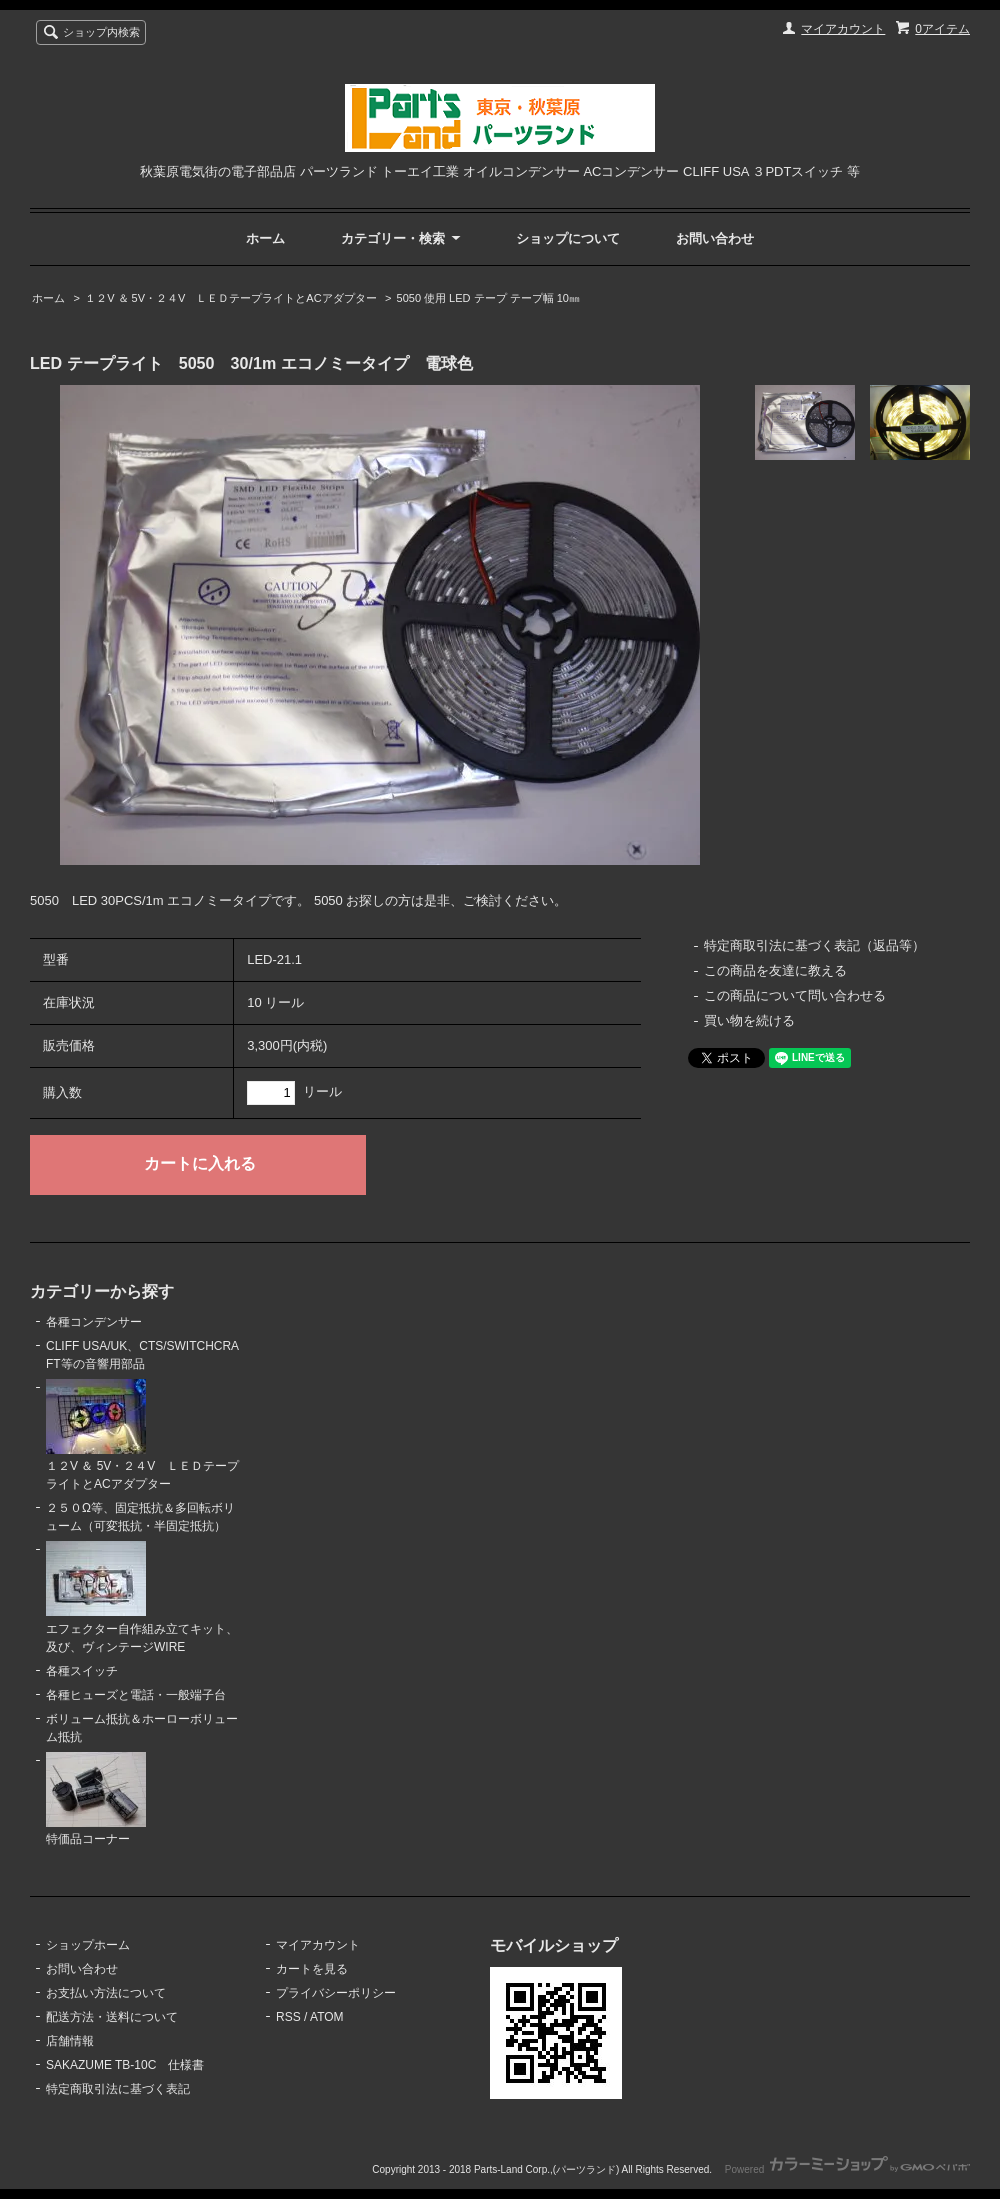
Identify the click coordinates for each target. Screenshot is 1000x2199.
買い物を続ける (749, 1020)
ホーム (265, 238)
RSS (288, 2017)
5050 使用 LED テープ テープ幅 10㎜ (488, 298)
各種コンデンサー (94, 1322)
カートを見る (312, 1969)
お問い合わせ (715, 238)
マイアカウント (843, 29)
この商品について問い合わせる (795, 995)
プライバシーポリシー (336, 1993)
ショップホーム (88, 1945)
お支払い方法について (106, 1993)
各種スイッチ (82, 1671)
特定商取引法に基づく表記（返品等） (814, 945)
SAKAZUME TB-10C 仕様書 (125, 2065)
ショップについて (568, 238)
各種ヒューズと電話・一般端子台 (136, 1695)
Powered (847, 2169)
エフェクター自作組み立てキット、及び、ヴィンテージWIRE (142, 1597)
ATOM (327, 2017)
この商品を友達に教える (775, 970)
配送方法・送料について (112, 2017)
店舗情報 (70, 2041)
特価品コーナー (96, 1799)
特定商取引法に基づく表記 (118, 2089)
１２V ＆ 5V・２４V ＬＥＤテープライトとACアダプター (230, 298)
